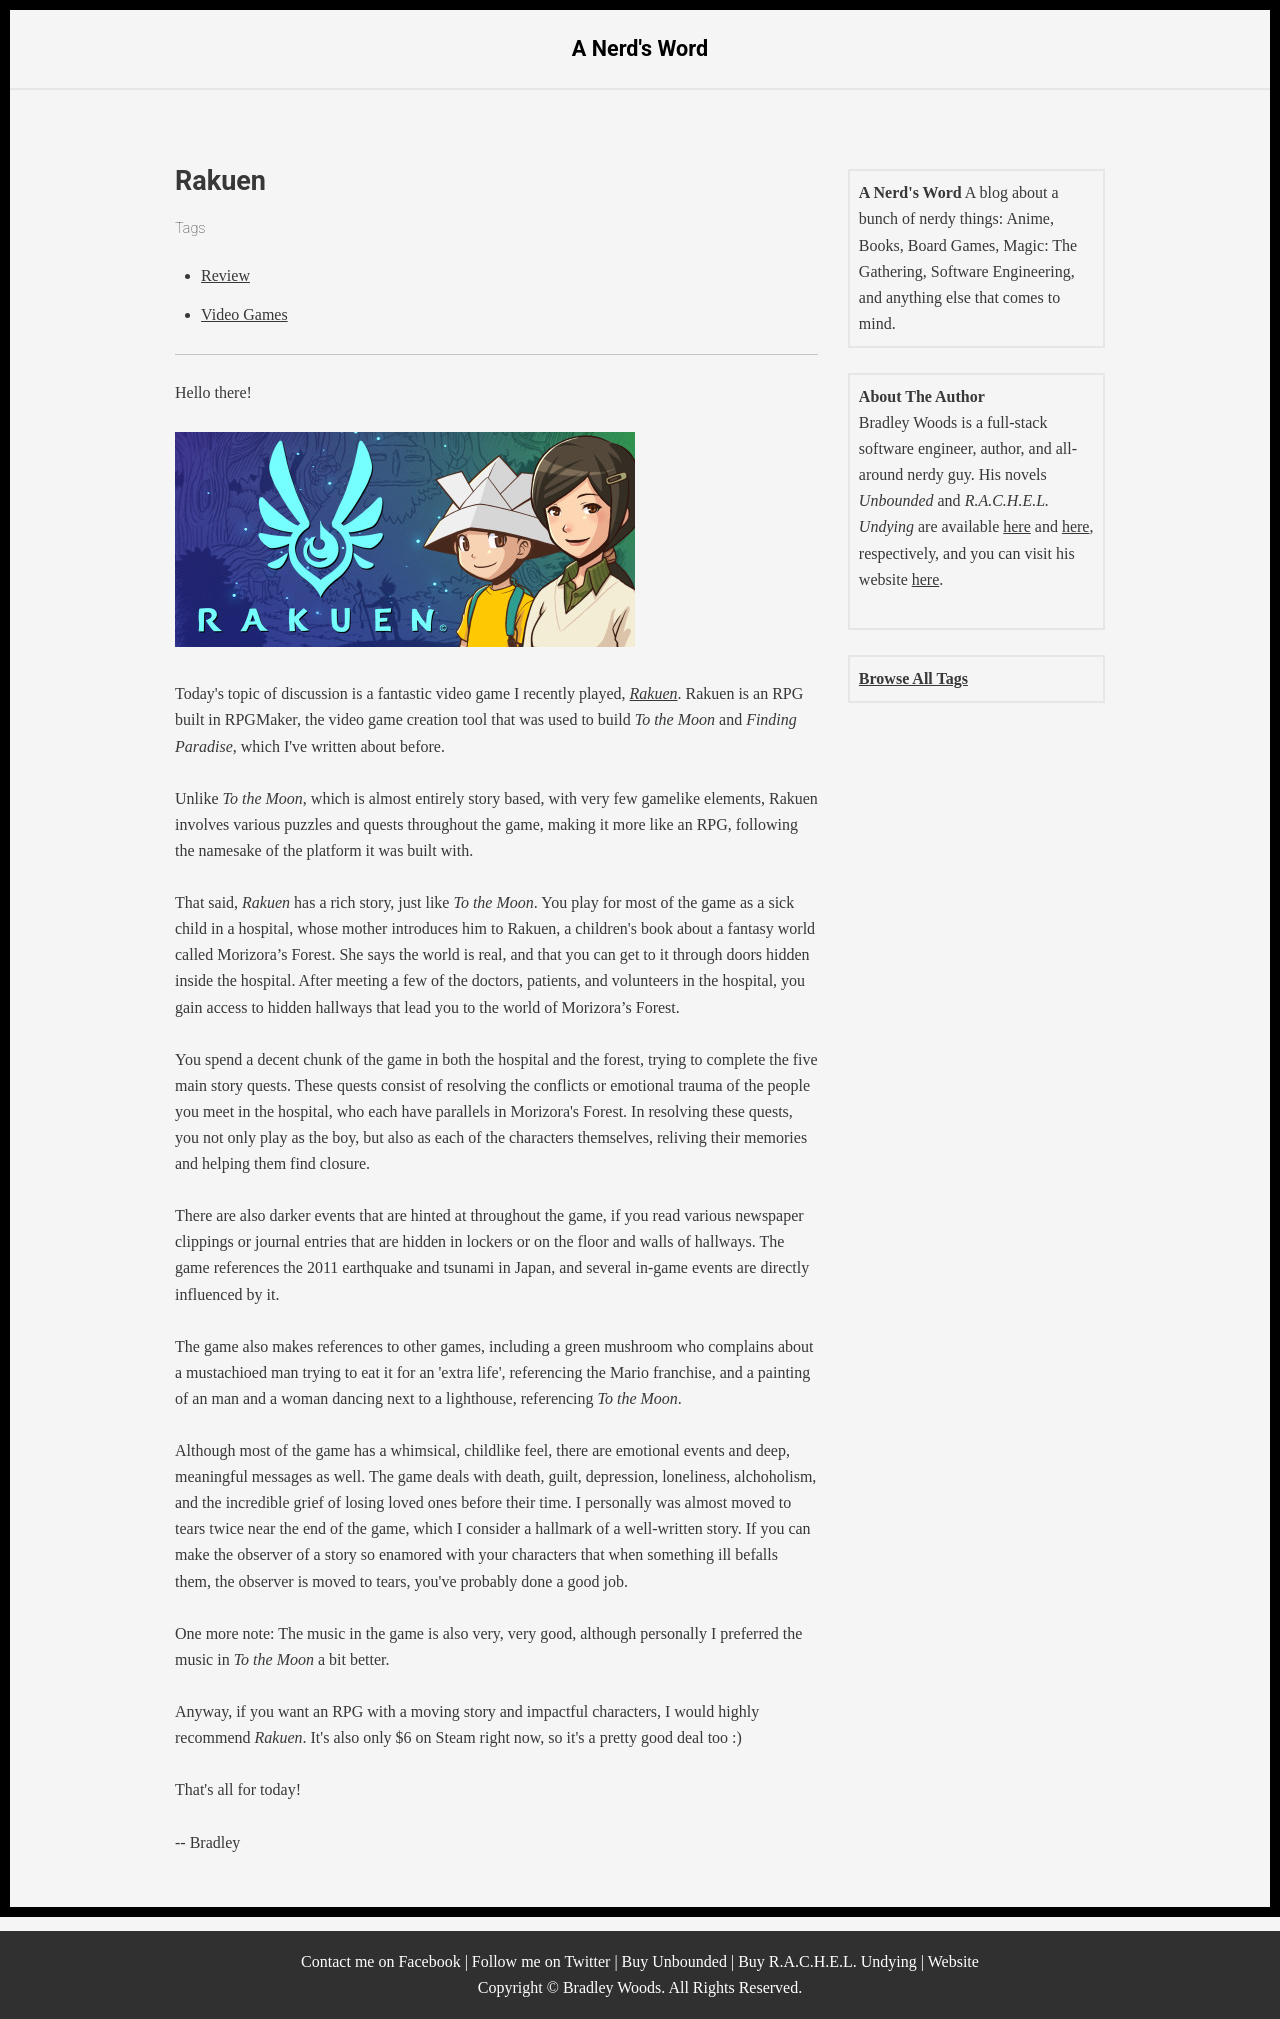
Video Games (244, 314)
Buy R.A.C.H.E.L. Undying (827, 1961)
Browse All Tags (913, 678)
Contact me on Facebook (381, 1961)
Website (953, 1961)
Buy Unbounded (674, 1961)
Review (225, 275)
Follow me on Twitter (541, 1961)
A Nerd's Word (640, 48)
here (1017, 526)
